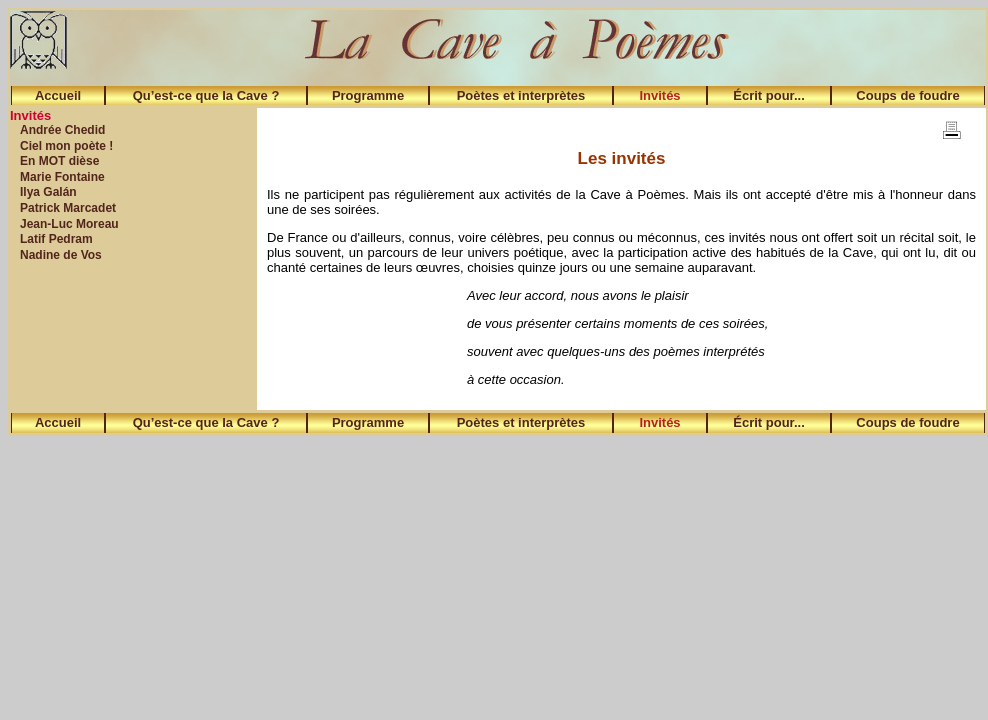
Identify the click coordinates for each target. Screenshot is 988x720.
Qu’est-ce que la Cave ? (206, 95)
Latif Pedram (56, 239)
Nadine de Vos (61, 255)
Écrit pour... (769, 95)
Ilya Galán (48, 192)
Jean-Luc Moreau (69, 224)
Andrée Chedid (62, 130)
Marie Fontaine (62, 177)
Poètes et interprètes (521, 95)
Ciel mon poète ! (66, 146)
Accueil (58, 95)
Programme (368, 95)
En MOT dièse (59, 161)
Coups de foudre (907, 95)
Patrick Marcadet (68, 208)
